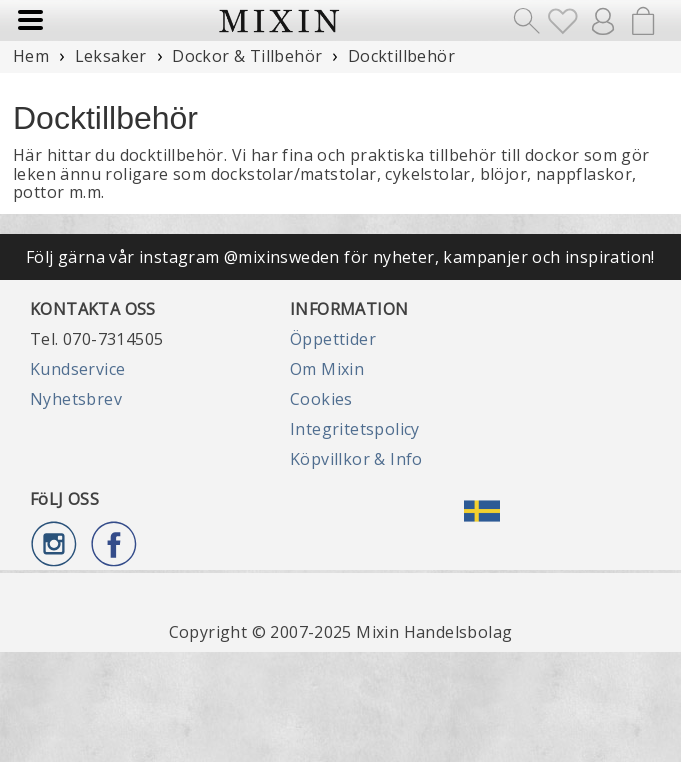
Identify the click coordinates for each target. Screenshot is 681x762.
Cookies (321, 399)
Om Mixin (327, 369)
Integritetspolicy (355, 429)
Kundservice (77, 369)
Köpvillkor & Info (356, 459)
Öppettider (333, 339)
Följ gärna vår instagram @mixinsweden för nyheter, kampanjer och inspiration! (340, 257)
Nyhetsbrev (76, 399)
